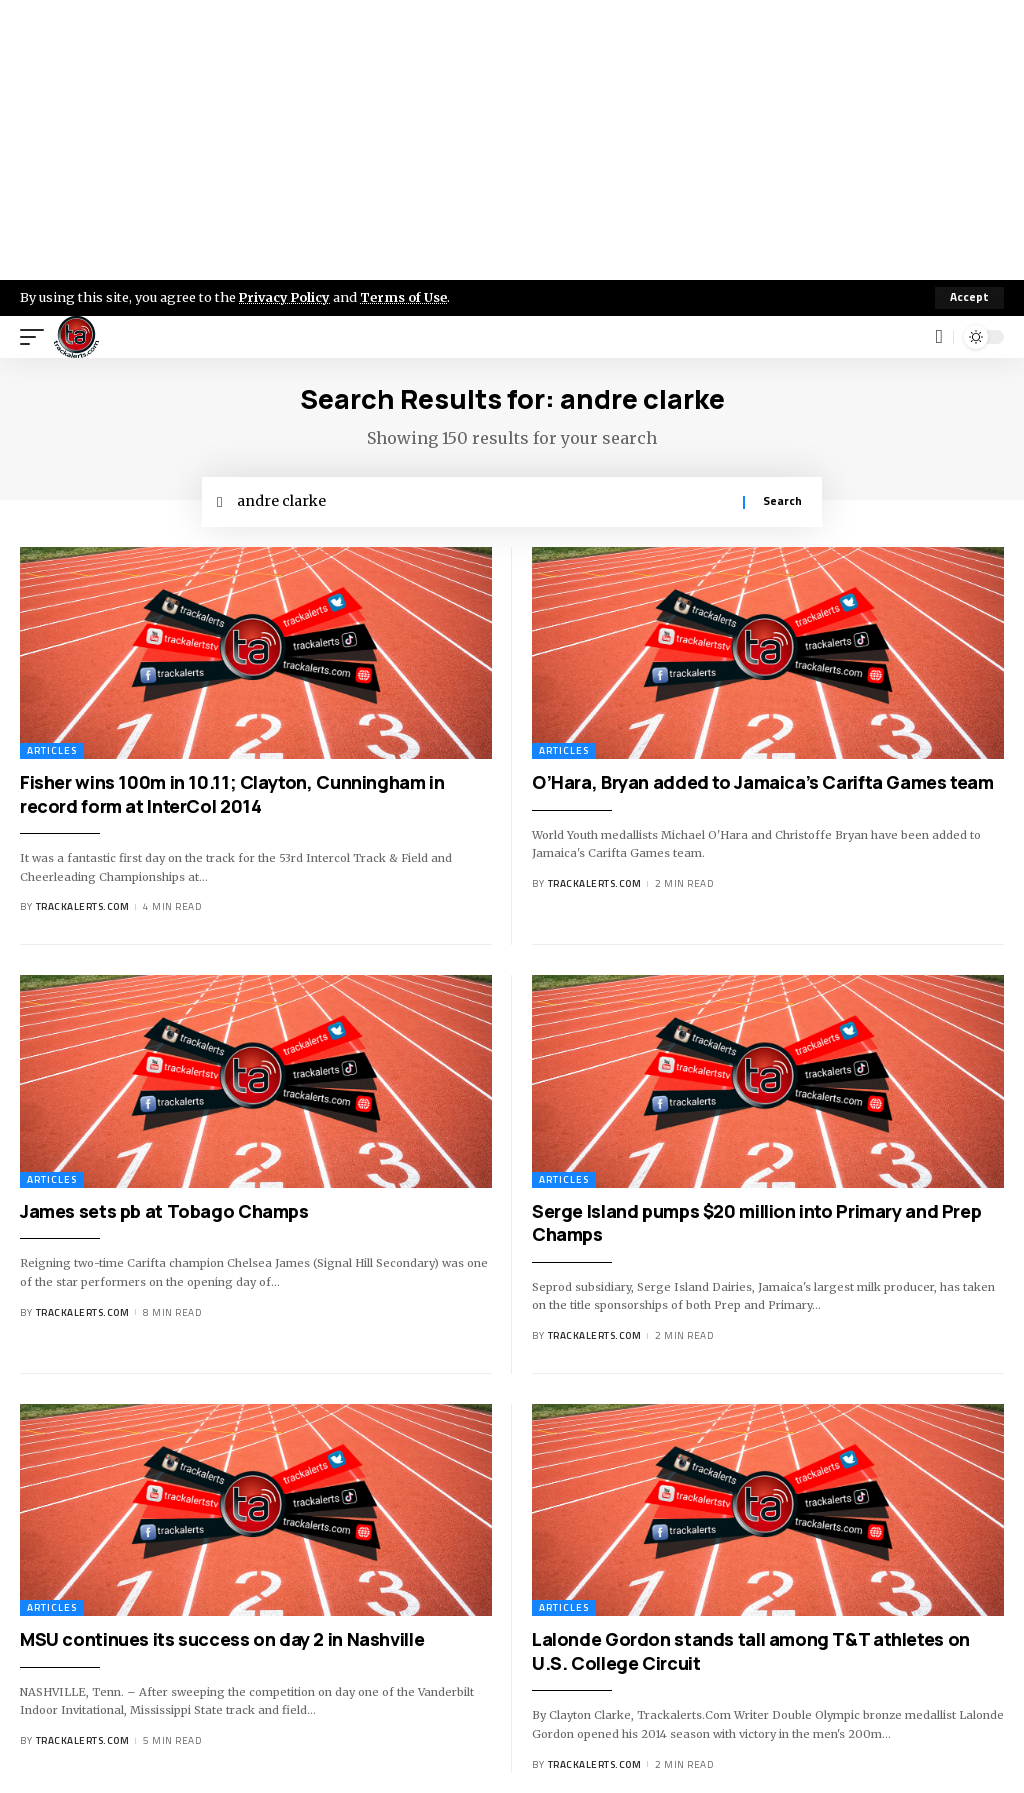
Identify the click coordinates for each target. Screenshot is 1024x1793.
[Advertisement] (512, 140)
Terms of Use (406, 297)
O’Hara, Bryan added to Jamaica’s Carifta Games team (763, 783)
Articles (52, 751)
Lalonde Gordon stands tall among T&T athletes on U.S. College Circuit (751, 1651)
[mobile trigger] (37, 337)
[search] (939, 337)
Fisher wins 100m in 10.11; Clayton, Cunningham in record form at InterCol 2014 (232, 794)
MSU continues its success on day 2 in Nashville (222, 1640)
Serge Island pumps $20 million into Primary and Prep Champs (756, 1223)
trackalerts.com (83, 907)
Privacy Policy (286, 297)
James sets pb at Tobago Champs (164, 1212)
